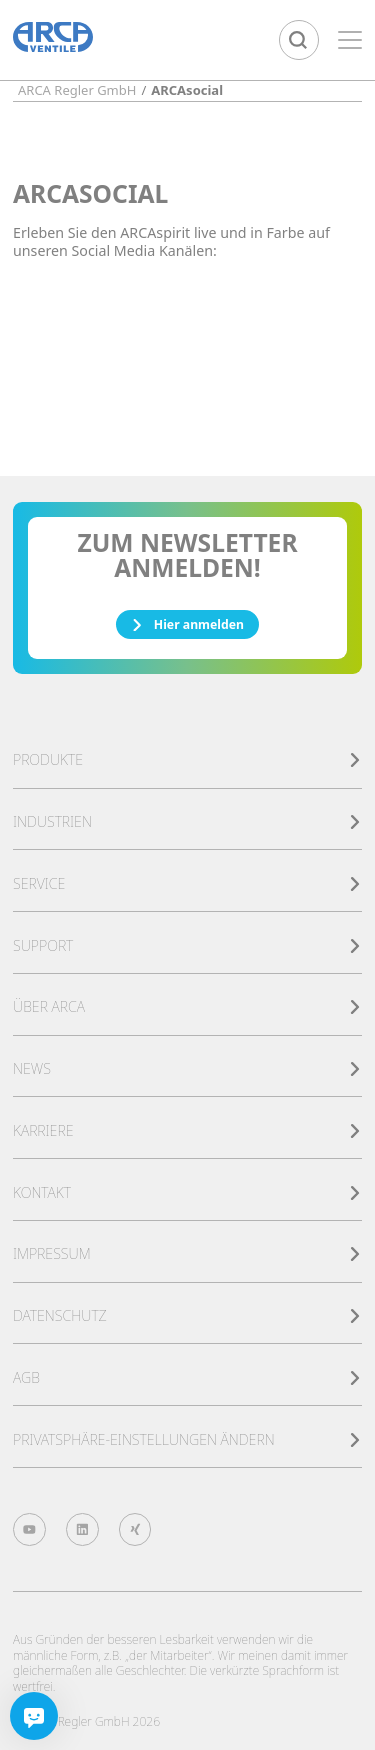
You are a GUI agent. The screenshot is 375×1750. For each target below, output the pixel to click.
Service (187, 883)
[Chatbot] (34, 1716)
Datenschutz (187, 1315)
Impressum (187, 1253)
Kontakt (187, 1192)
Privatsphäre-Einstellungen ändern (187, 1439)
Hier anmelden (187, 624)
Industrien (187, 821)
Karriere (187, 1130)
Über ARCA (187, 1006)
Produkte (187, 759)
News (187, 1068)
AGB (187, 1377)
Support (187, 945)
